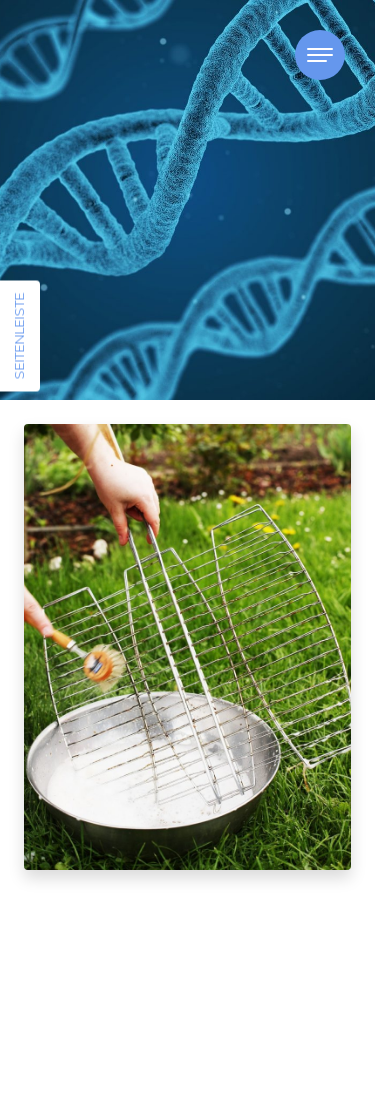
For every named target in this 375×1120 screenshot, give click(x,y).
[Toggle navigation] (320, 55)
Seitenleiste (19, 336)
